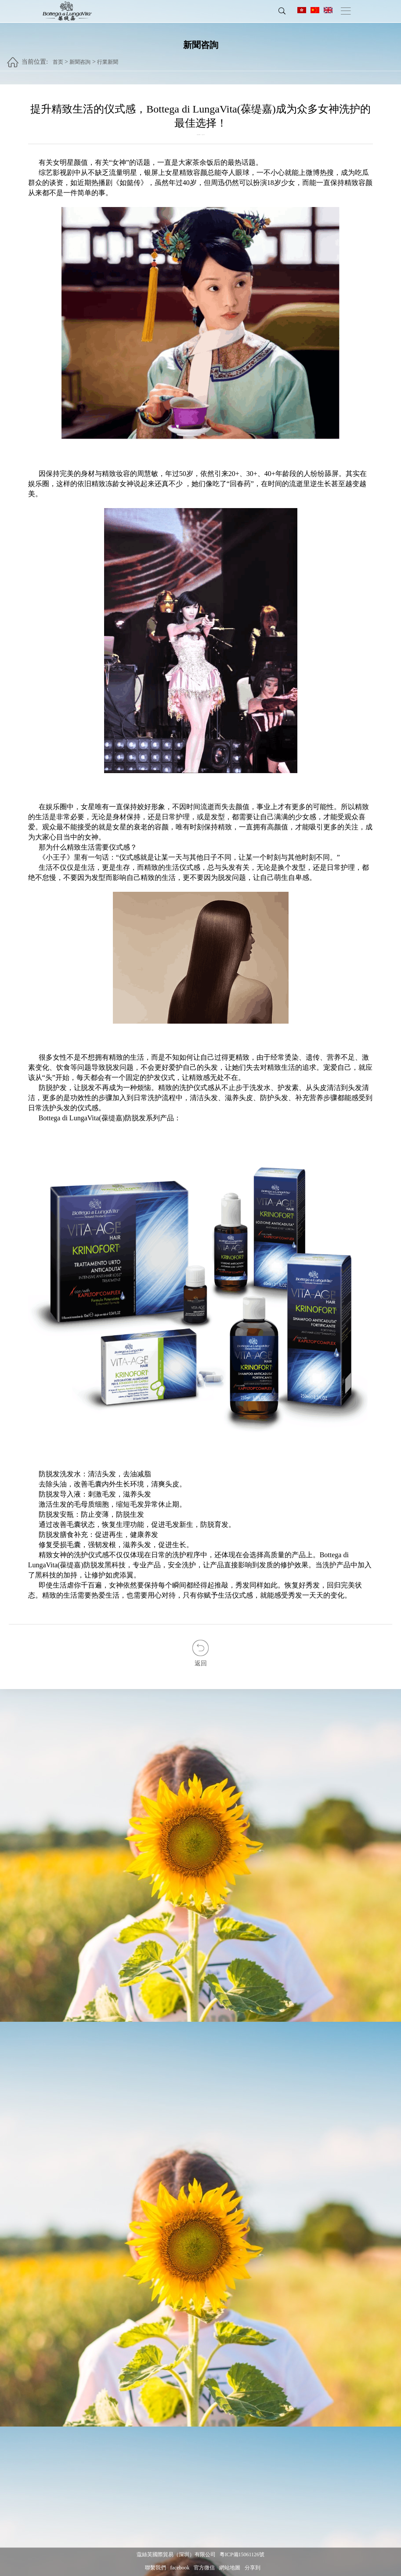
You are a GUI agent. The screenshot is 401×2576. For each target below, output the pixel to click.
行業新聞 (107, 57)
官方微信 (204, 2568)
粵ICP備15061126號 (242, 2555)
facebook (180, 2568)
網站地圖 (229, 2568)
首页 (58, 57)
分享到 (252, 2568)
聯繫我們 (155, 2568)
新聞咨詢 (79, 57)
